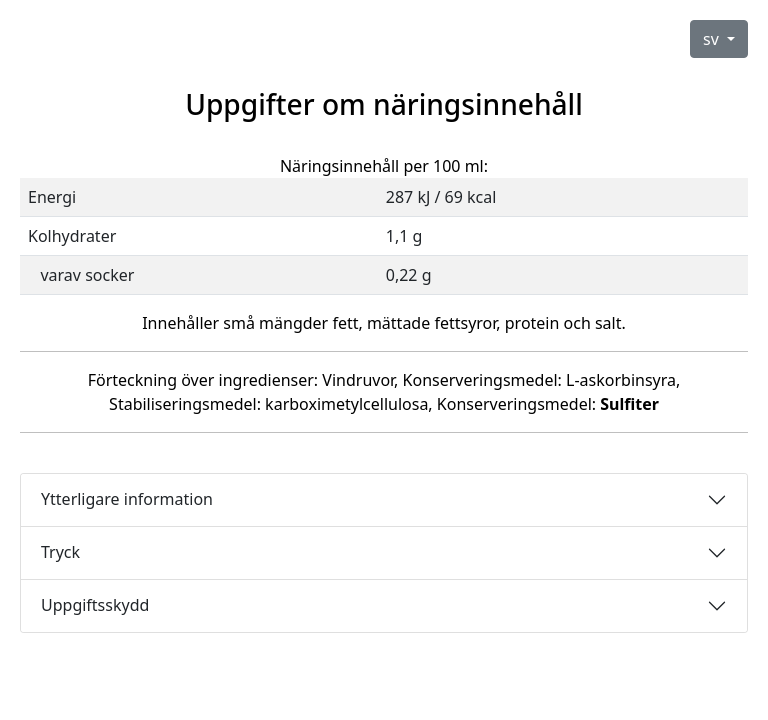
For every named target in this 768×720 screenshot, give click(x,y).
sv (713, 39)
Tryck (60, 552)
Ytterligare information (127, 499)
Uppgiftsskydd (95, 605)
